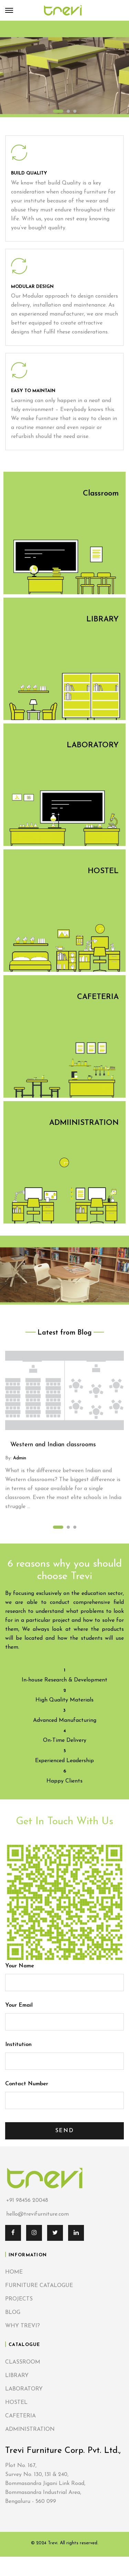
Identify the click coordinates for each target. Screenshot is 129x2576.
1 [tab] (58, 111)
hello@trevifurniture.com (37, 2214)
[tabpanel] (64, 69)
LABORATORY (24, 2389)
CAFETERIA (20, 2416)
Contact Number (64, 2092)
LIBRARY (17, 2375)
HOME (14, 2272)
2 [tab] (68, 111)
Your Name (64, 1974)
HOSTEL (16, 2402)
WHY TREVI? (22, 2326)
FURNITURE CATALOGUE (39, 2285)
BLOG (12, 2312)
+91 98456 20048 (26, 2201)
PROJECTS (19, 2299)
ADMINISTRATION (30, 2429)
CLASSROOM (22, 2362)
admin (19, 1458)
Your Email (64, 2014)
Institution (64, 2053)
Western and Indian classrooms (53, 1444)
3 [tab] (74, 111)
